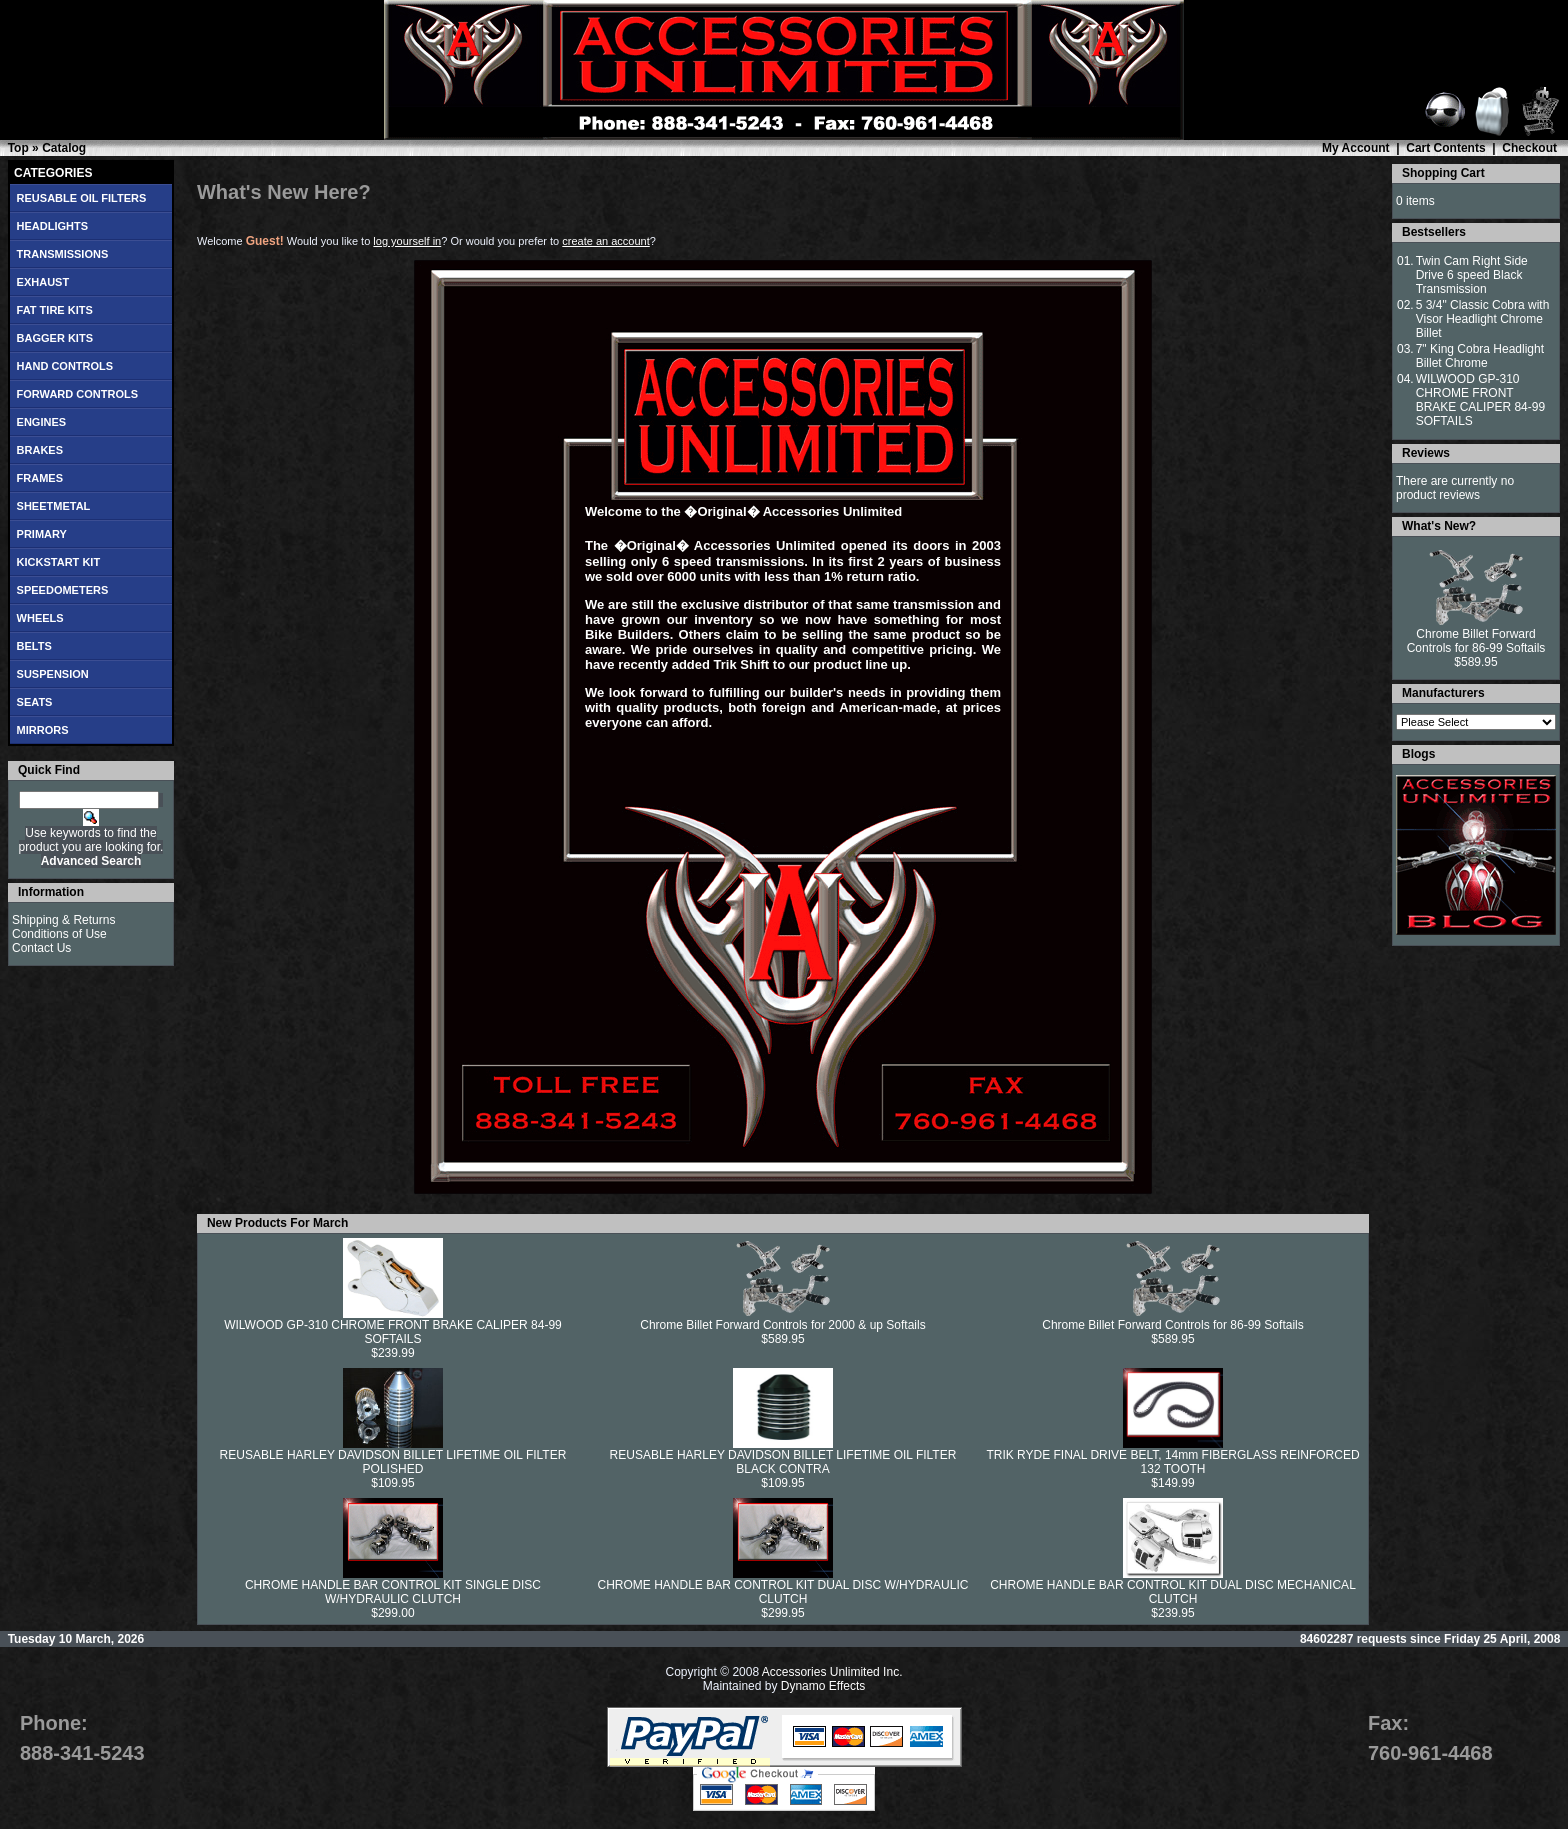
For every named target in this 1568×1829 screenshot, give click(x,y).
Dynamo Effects (823, 1686)
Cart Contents (1445, 148)
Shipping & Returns (63, 920)
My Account (1356, 148)
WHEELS (40, 618)
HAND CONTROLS (65, 366)
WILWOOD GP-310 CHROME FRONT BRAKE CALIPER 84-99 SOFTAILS (393, 1332)
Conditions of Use (59, 934)
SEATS (35, 702)
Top (18, 148)
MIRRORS (43, 730)
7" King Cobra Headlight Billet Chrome (1480, 356)
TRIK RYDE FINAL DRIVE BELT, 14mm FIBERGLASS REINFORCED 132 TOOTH (1172, 1462)
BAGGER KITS (55, 338)
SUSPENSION (53, 674)
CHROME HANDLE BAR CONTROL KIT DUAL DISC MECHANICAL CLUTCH (1173, 1592)
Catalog (64, 148)
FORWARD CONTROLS (77, 394)
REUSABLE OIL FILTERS (82, 198)
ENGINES (42, 422)
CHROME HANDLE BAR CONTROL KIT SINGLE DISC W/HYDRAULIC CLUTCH (393, 1592)
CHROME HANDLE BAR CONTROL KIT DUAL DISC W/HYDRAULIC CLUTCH (783, 1592)
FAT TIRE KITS (55, 310)
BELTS (34, 646)
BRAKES (40, 450)
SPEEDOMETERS (63, 590)
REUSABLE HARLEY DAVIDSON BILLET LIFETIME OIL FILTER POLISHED (393, 1462)
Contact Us (41, 948)
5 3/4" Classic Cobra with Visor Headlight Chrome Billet (1483, 319)
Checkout (1529, 148)
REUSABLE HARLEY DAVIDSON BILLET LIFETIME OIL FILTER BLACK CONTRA (783, 1462)
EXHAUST (43, 282)
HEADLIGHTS (53, 226)
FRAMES (40, 478)
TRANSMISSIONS (63, 254)
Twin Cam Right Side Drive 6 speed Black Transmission (1472, 275)
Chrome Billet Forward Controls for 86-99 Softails (1172, 1325)
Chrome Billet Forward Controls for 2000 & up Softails (782, 1325)
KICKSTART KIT (59, 562)
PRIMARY (42, 534)
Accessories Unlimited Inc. (832, 1672)
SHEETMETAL (54, 506)
